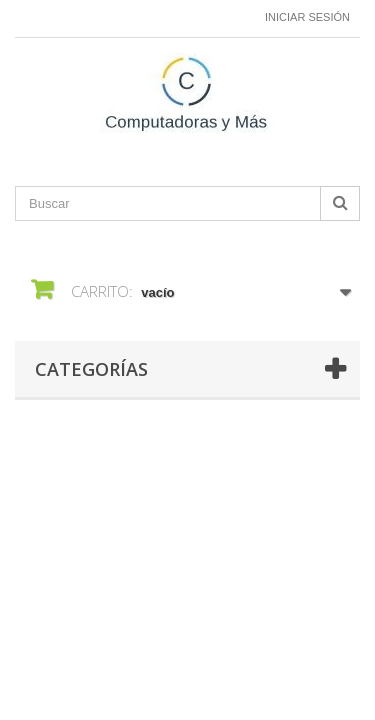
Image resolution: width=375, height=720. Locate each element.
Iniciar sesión (307, 17)
